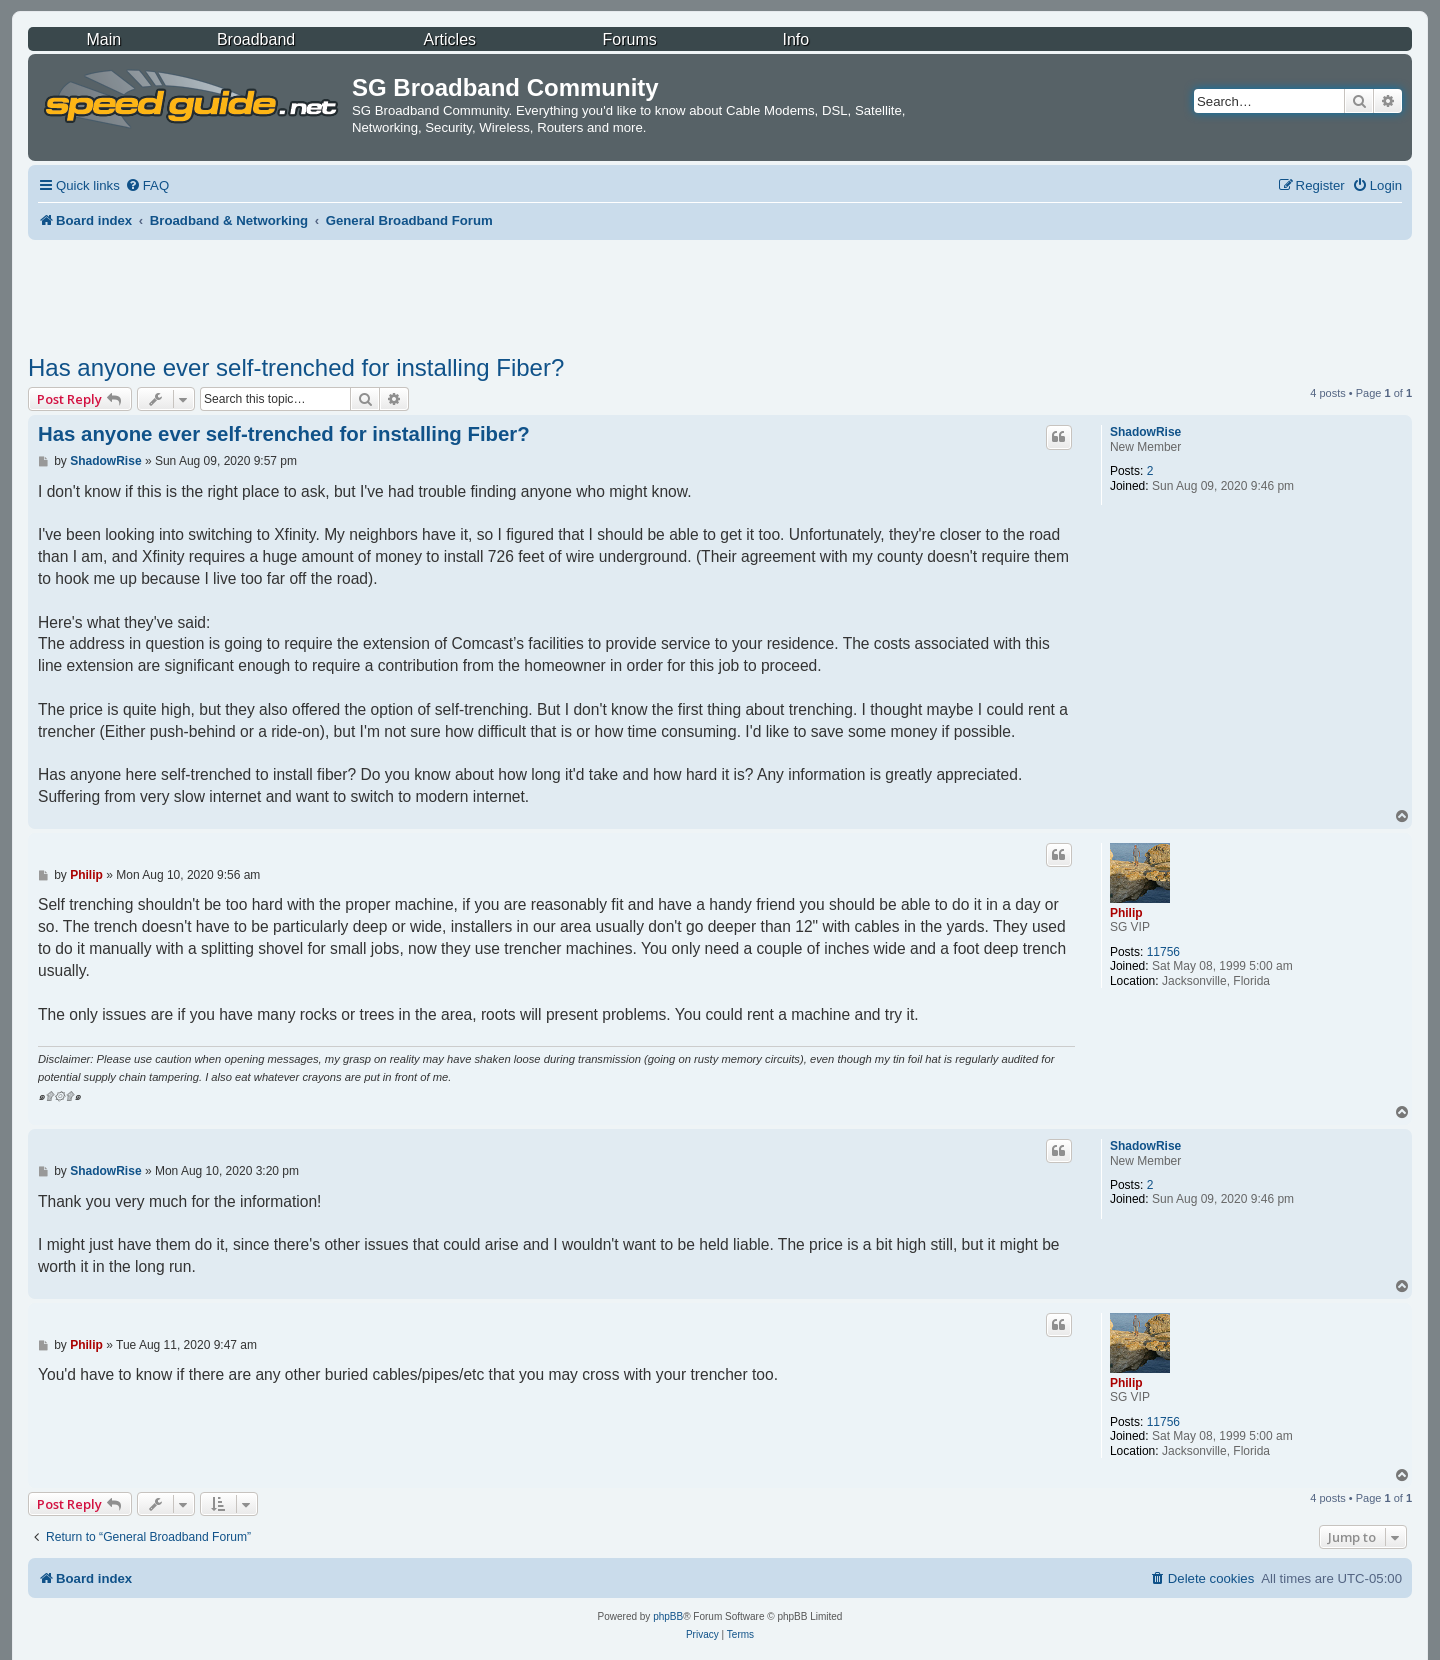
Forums (630, 39)
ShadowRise (1145, 432)
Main (103, 39)
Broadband (256, 39)
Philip (1126, 913)
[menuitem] (147, 185)
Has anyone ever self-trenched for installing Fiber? (296, 367)
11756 (1163, 952)
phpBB (668, 1616)
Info (795, 39)
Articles (450, 39)
